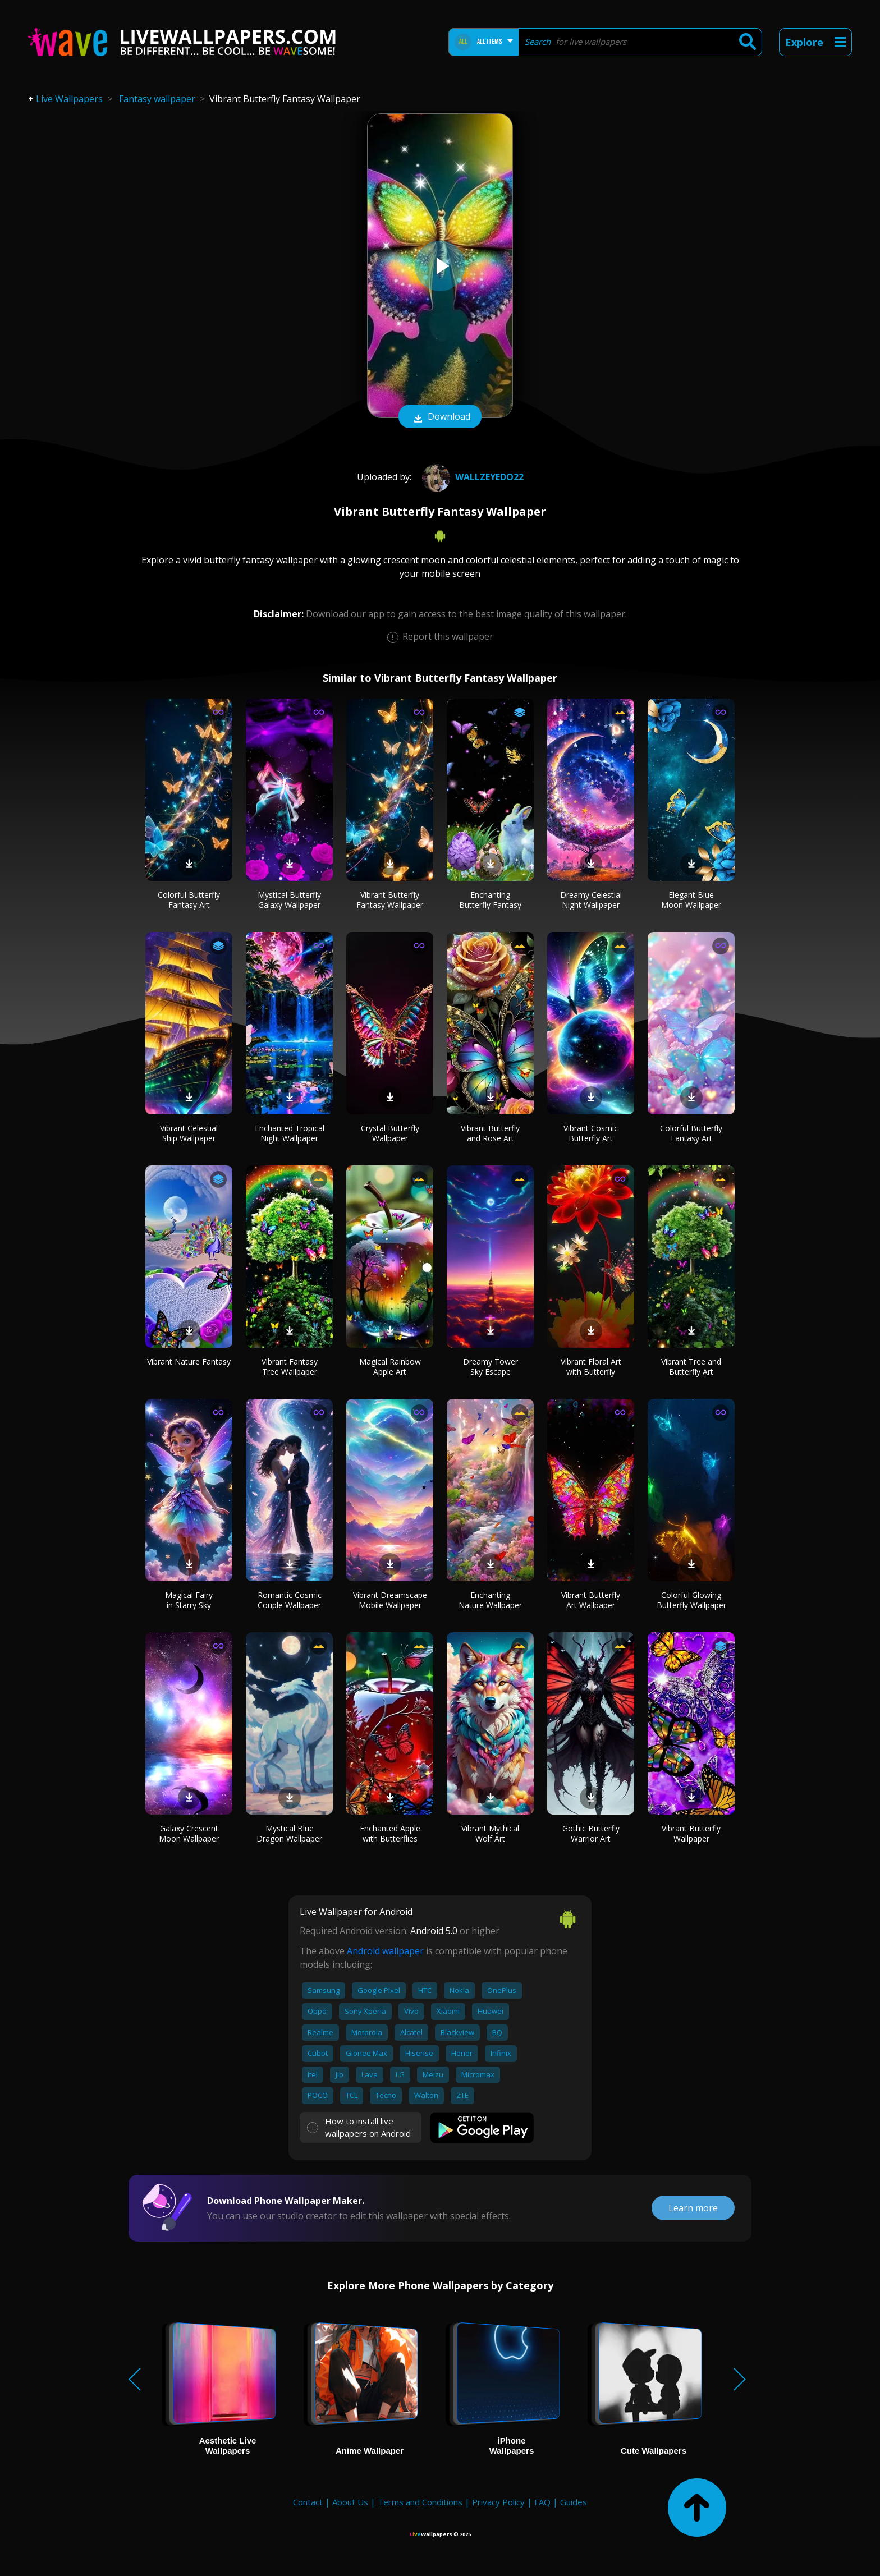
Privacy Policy (498, 2502)
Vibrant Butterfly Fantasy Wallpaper (389, 899)
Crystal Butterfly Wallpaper (390, 1133)
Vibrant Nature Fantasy (189, 1361)
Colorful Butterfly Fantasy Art (189, 899)
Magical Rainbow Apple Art (390, 1366)
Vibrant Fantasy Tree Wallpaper (290, 1366)
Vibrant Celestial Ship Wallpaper (189, 1133)
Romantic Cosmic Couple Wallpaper (290, 1600)
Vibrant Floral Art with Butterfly (591, 1366)
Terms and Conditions (420, 2502)
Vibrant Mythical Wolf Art (490, 1833)
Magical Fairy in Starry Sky (189, 1600)
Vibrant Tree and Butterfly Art (691, 1366)
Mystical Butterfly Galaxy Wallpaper (289, 899)
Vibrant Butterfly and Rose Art (490, 1133)
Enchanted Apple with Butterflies (390, 1833)
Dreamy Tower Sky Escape (490, 1366)
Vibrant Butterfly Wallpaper (691, 1833)
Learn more (693, 2208)
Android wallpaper (385, 1951)
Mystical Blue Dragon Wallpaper (289, 1833)
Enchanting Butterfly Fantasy (490, 899)
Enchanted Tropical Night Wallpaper (289, 1133)
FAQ (542, 2502)
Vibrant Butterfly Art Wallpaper (590, 1600)
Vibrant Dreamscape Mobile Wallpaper (390, 1600)
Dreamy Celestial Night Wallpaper (591, 899)
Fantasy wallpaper (157, 99)
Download (440, 417)
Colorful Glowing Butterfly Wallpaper (691, 1600)
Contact (308, 2502)
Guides (573, 2502)
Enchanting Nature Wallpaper (490, 1600)
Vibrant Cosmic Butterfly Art (590, 1133)
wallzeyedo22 (471, 477)
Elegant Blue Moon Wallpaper (691, 899)
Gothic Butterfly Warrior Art (591, 1833)
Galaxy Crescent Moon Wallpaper (189, 1833)
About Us (350, 2502)
